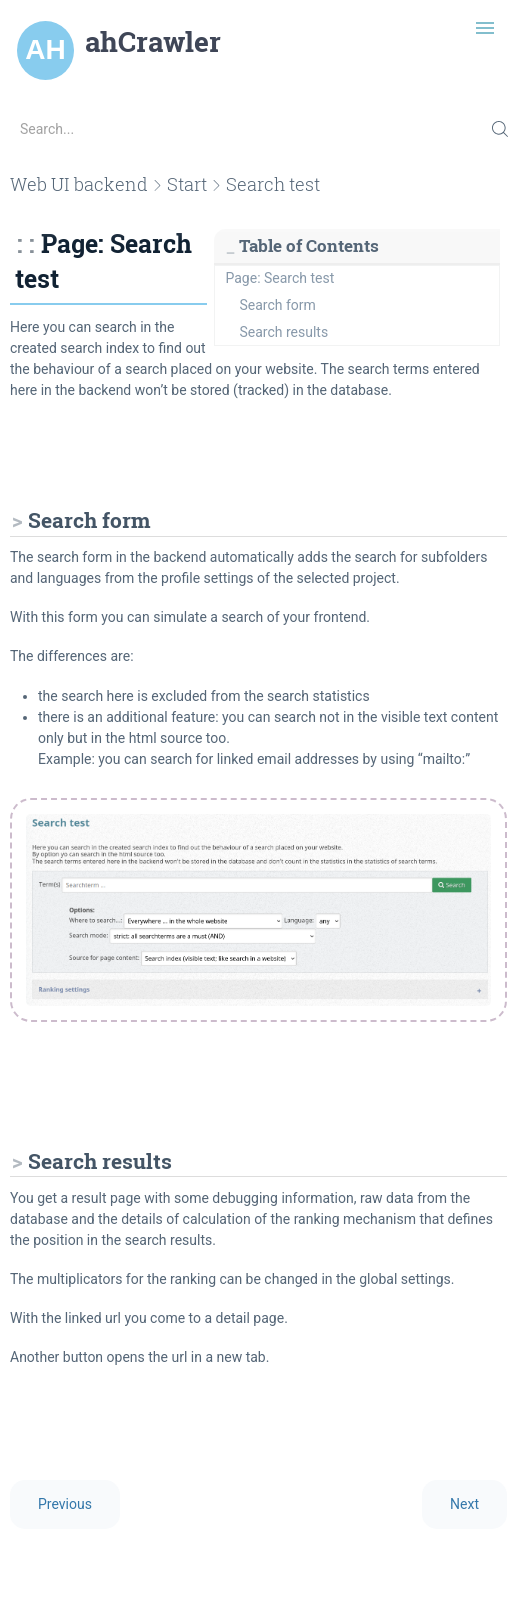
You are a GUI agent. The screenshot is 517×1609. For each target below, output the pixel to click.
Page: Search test (280, 278)
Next (464, 1504)
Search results (284, 332)
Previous (65, 1504)
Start (187, 184)
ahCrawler (153, 42)
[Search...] (258, 129)
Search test (273, 184)
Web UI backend (79, 184)
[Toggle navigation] (485, 28)
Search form (278, 305)
